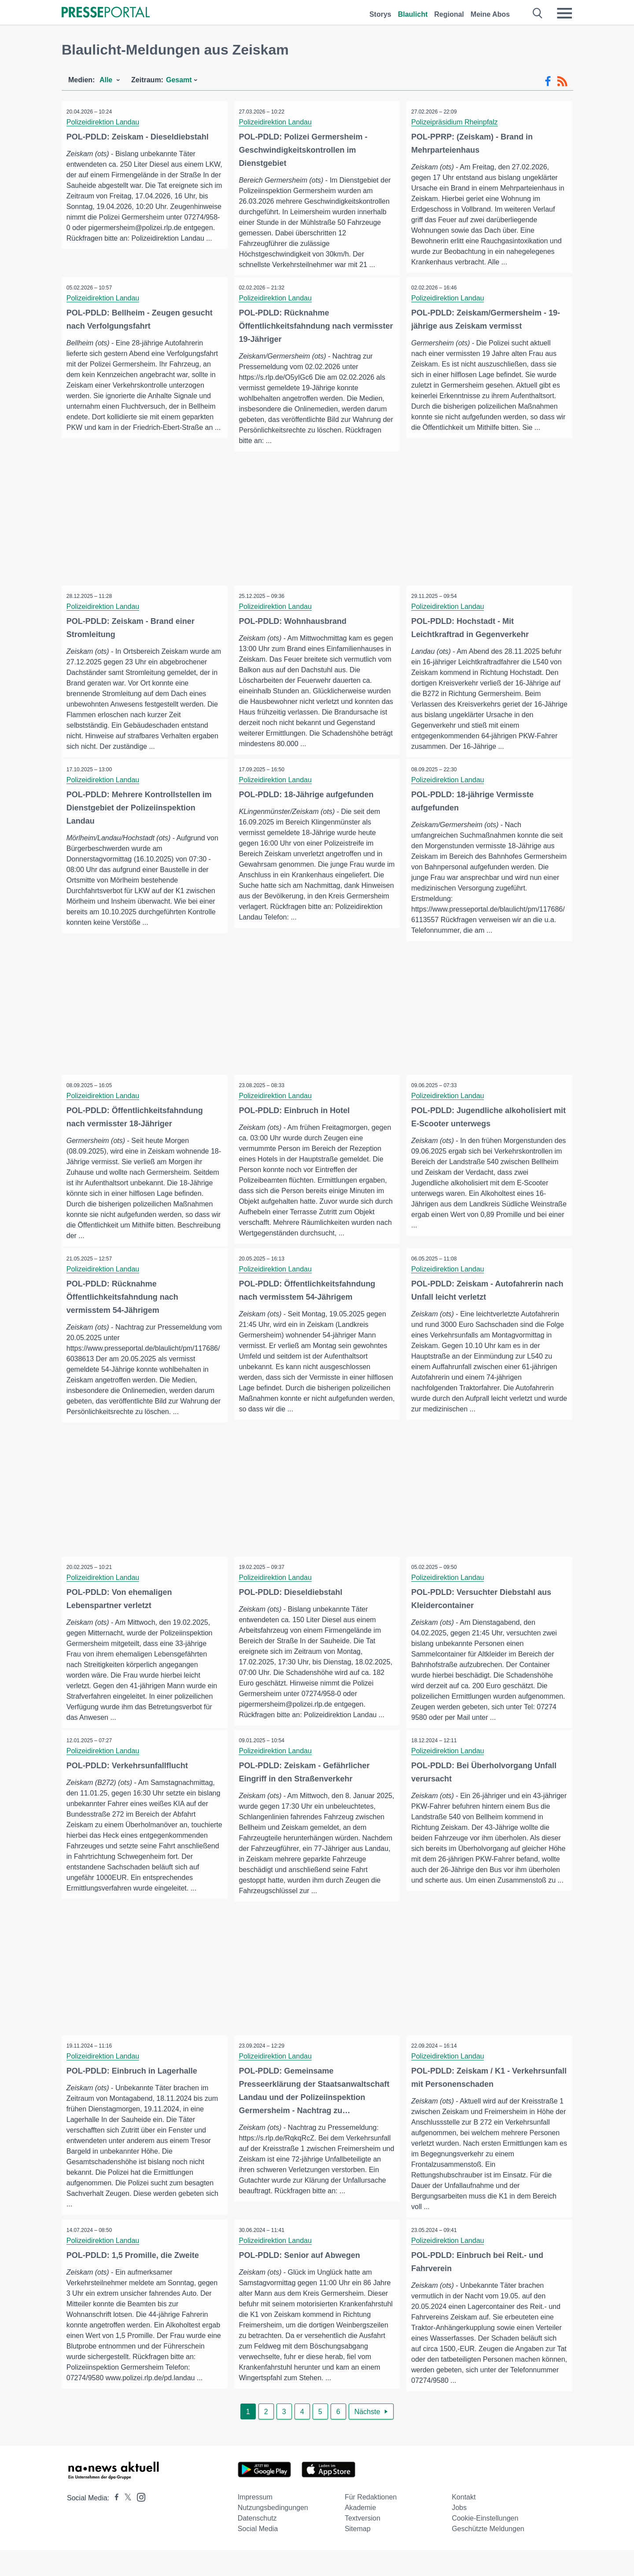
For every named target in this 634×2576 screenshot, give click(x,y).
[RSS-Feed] (562, 81)
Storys (380, 14)
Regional (449, 14)
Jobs (459, 2533)
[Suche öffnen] (537, 13)
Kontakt (464, 2523)
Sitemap (358, 2554)
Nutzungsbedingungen (273, 2533)
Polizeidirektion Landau (104, 122)
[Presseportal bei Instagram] (138, 2522)
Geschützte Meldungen (488, 2554)
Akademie (360, 2533)
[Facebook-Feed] (548, 81)
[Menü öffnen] (564, 13)
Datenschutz (257, 2544)
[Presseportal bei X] (125, 2524)
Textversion (362, 2544)
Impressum (255, 2523)
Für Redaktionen (371, 2523)
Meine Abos (490, 14)
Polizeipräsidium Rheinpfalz (456, 122)
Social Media (258, 2554)
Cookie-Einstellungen (485, 2544)
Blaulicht (413, 14)
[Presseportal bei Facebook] (114, 2524)
